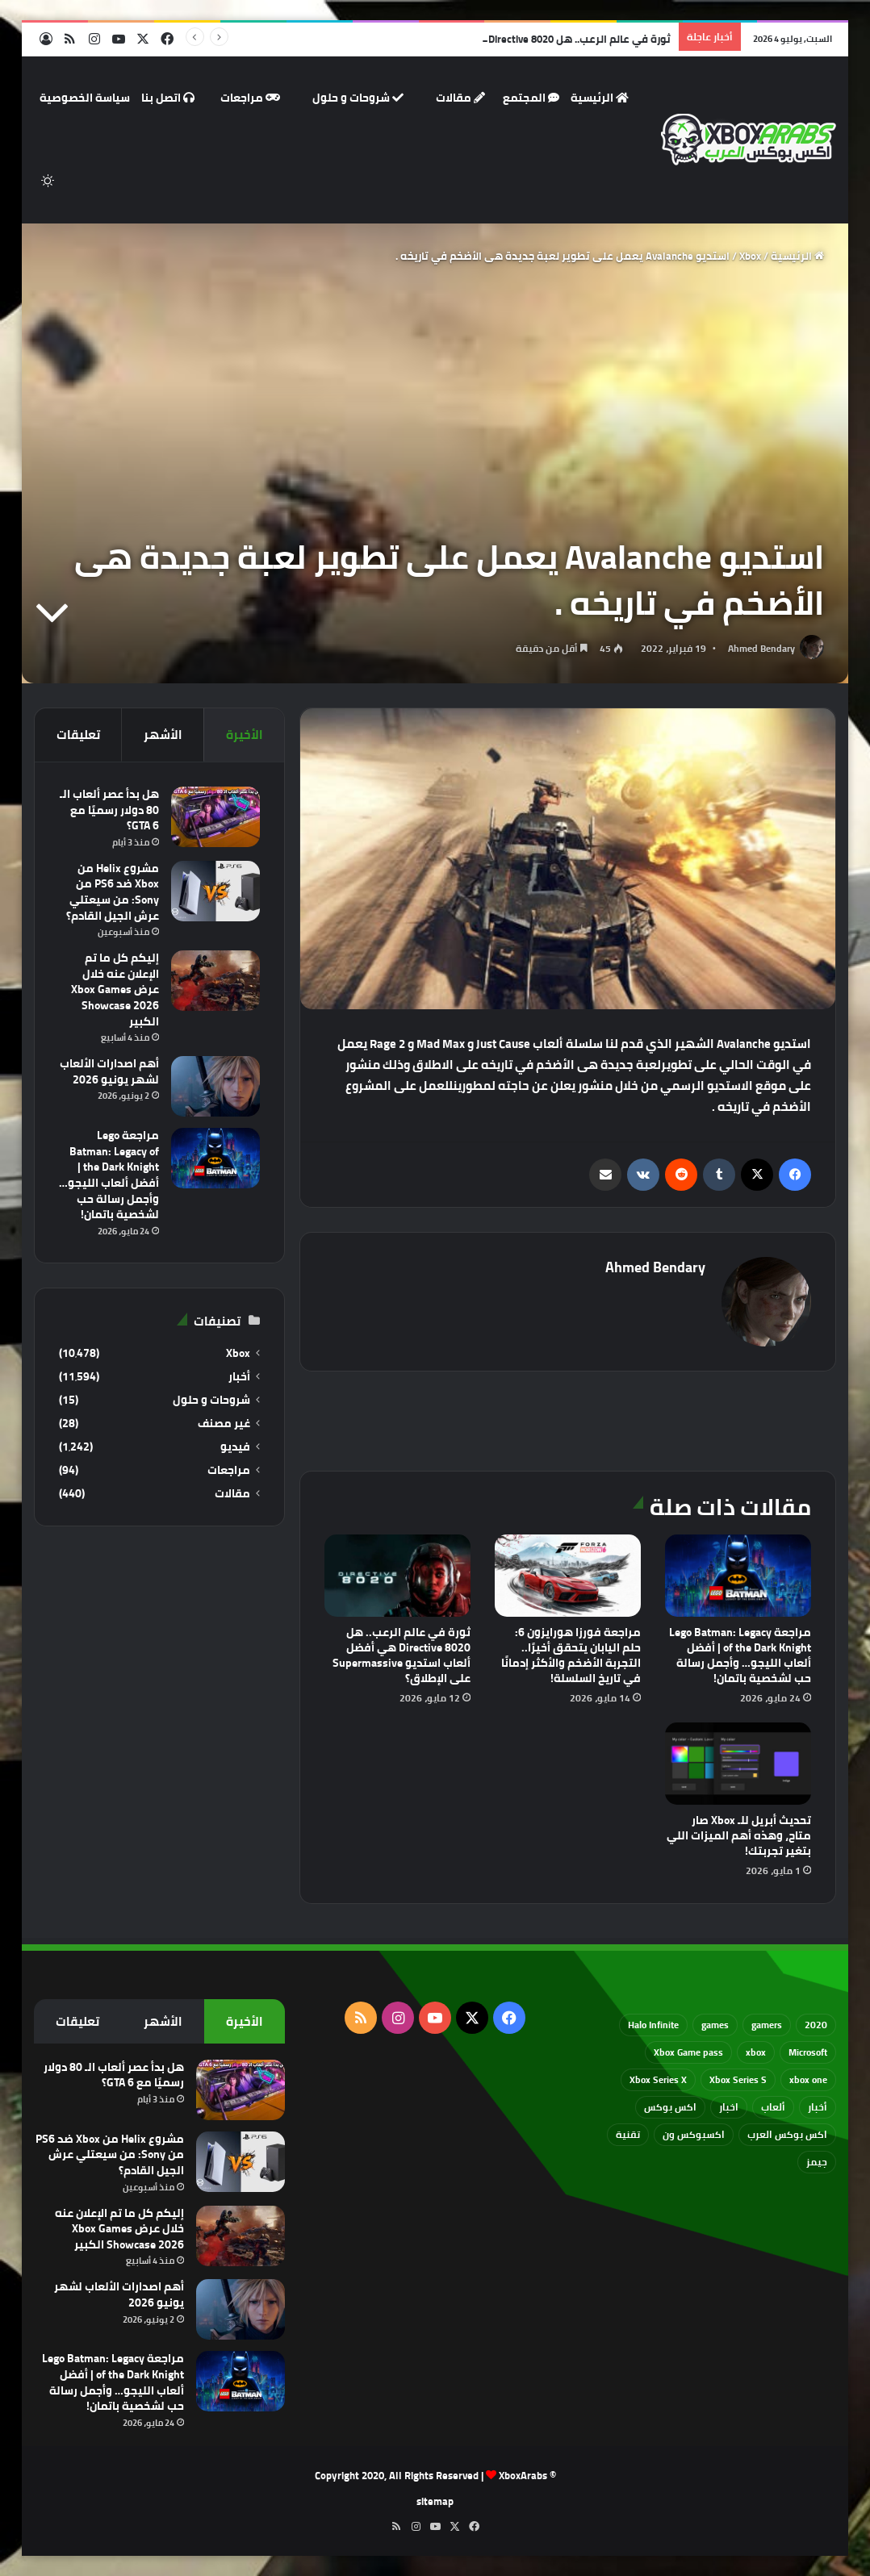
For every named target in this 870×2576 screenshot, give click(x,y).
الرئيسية (600, 97)
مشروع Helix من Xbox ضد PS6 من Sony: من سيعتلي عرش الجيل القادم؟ (112, 892)
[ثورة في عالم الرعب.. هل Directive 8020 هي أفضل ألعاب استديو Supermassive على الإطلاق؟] (397, 1575)
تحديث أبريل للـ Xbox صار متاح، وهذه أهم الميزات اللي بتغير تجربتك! (739, 1835)
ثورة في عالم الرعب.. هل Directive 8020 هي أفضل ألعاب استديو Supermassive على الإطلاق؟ (402, 1655)
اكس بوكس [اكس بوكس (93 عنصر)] (670, 2107)
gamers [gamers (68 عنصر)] (766, 2024)
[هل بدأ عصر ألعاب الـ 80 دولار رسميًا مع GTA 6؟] (215, 817)
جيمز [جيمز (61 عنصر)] (816, 2161)
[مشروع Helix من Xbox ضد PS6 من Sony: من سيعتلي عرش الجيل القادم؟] (215, 891)
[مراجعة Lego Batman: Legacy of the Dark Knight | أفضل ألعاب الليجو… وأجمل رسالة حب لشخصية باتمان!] (738, 1575)
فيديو (235, 1447)
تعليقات (78, 734)
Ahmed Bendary (761, 648)
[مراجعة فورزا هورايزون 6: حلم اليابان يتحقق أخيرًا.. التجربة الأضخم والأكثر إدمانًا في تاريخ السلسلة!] (568, 1575)
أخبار (239, 1376)
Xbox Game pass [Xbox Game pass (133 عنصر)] (688, 2052)
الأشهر (163, 734)
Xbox (750, 255)
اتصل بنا (167, 97)
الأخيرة (244, 734)
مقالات (460, 97)
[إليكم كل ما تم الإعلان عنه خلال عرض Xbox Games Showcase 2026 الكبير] (215, 980)
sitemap (435, 2501)
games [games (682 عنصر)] (715, 2024)
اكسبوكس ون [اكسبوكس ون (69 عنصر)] (694, 2134)
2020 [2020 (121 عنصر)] (816, 2024)
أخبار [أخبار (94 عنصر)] (817, 2107)
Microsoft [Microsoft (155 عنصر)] (807, 2052)
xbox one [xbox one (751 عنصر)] (808, 2079)
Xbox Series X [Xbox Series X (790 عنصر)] (658, 2079)
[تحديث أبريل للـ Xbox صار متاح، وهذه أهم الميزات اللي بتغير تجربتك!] (738, 1763)
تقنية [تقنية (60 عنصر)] (628, 2134)
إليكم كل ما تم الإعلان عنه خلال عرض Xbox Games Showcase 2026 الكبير (115, 989)
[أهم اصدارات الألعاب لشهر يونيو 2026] (215, 1086)
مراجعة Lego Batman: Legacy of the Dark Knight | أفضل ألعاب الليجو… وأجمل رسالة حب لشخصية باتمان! (740, 1655)
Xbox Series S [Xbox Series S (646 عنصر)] (738, 2079)
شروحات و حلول (358, 97)
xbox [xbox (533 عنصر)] (756, 2052)
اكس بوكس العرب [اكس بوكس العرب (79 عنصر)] (787, 2134)
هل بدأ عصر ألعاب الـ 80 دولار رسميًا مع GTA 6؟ (109, 809)
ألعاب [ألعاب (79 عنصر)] (773, 2107)
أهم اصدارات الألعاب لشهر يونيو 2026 (109, 1071)
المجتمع (531, 97)
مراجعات (250, 97)
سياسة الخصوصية (85, 97)
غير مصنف (224, 1423)
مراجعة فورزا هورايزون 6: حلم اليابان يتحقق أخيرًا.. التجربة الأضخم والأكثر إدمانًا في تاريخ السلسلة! (571, 1655)
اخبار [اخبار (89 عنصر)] (728, 2107)
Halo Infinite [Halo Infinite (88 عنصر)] (653, 2024)
